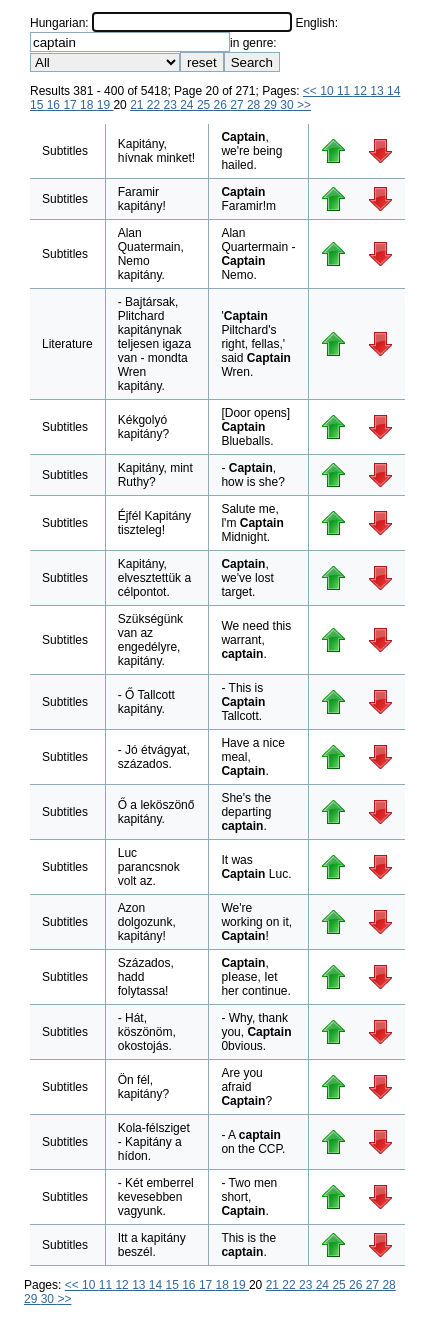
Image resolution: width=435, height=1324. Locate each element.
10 (328, 91)
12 (362, 91)
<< (311, 91)
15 (38, 105)
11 (345, 91)
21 (138, 105)
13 (378, 91)
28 (255, 105)
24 (188, 105)
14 (393, 91)
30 (288, 105)
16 (55, 105)
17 (71, 105)
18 (88, 105)
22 (155, 105)
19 (105, 105)
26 (222, 105)
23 (172, 105)
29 (272, 105)
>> (304, 105)
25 (205, 105)
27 (238, 105)
